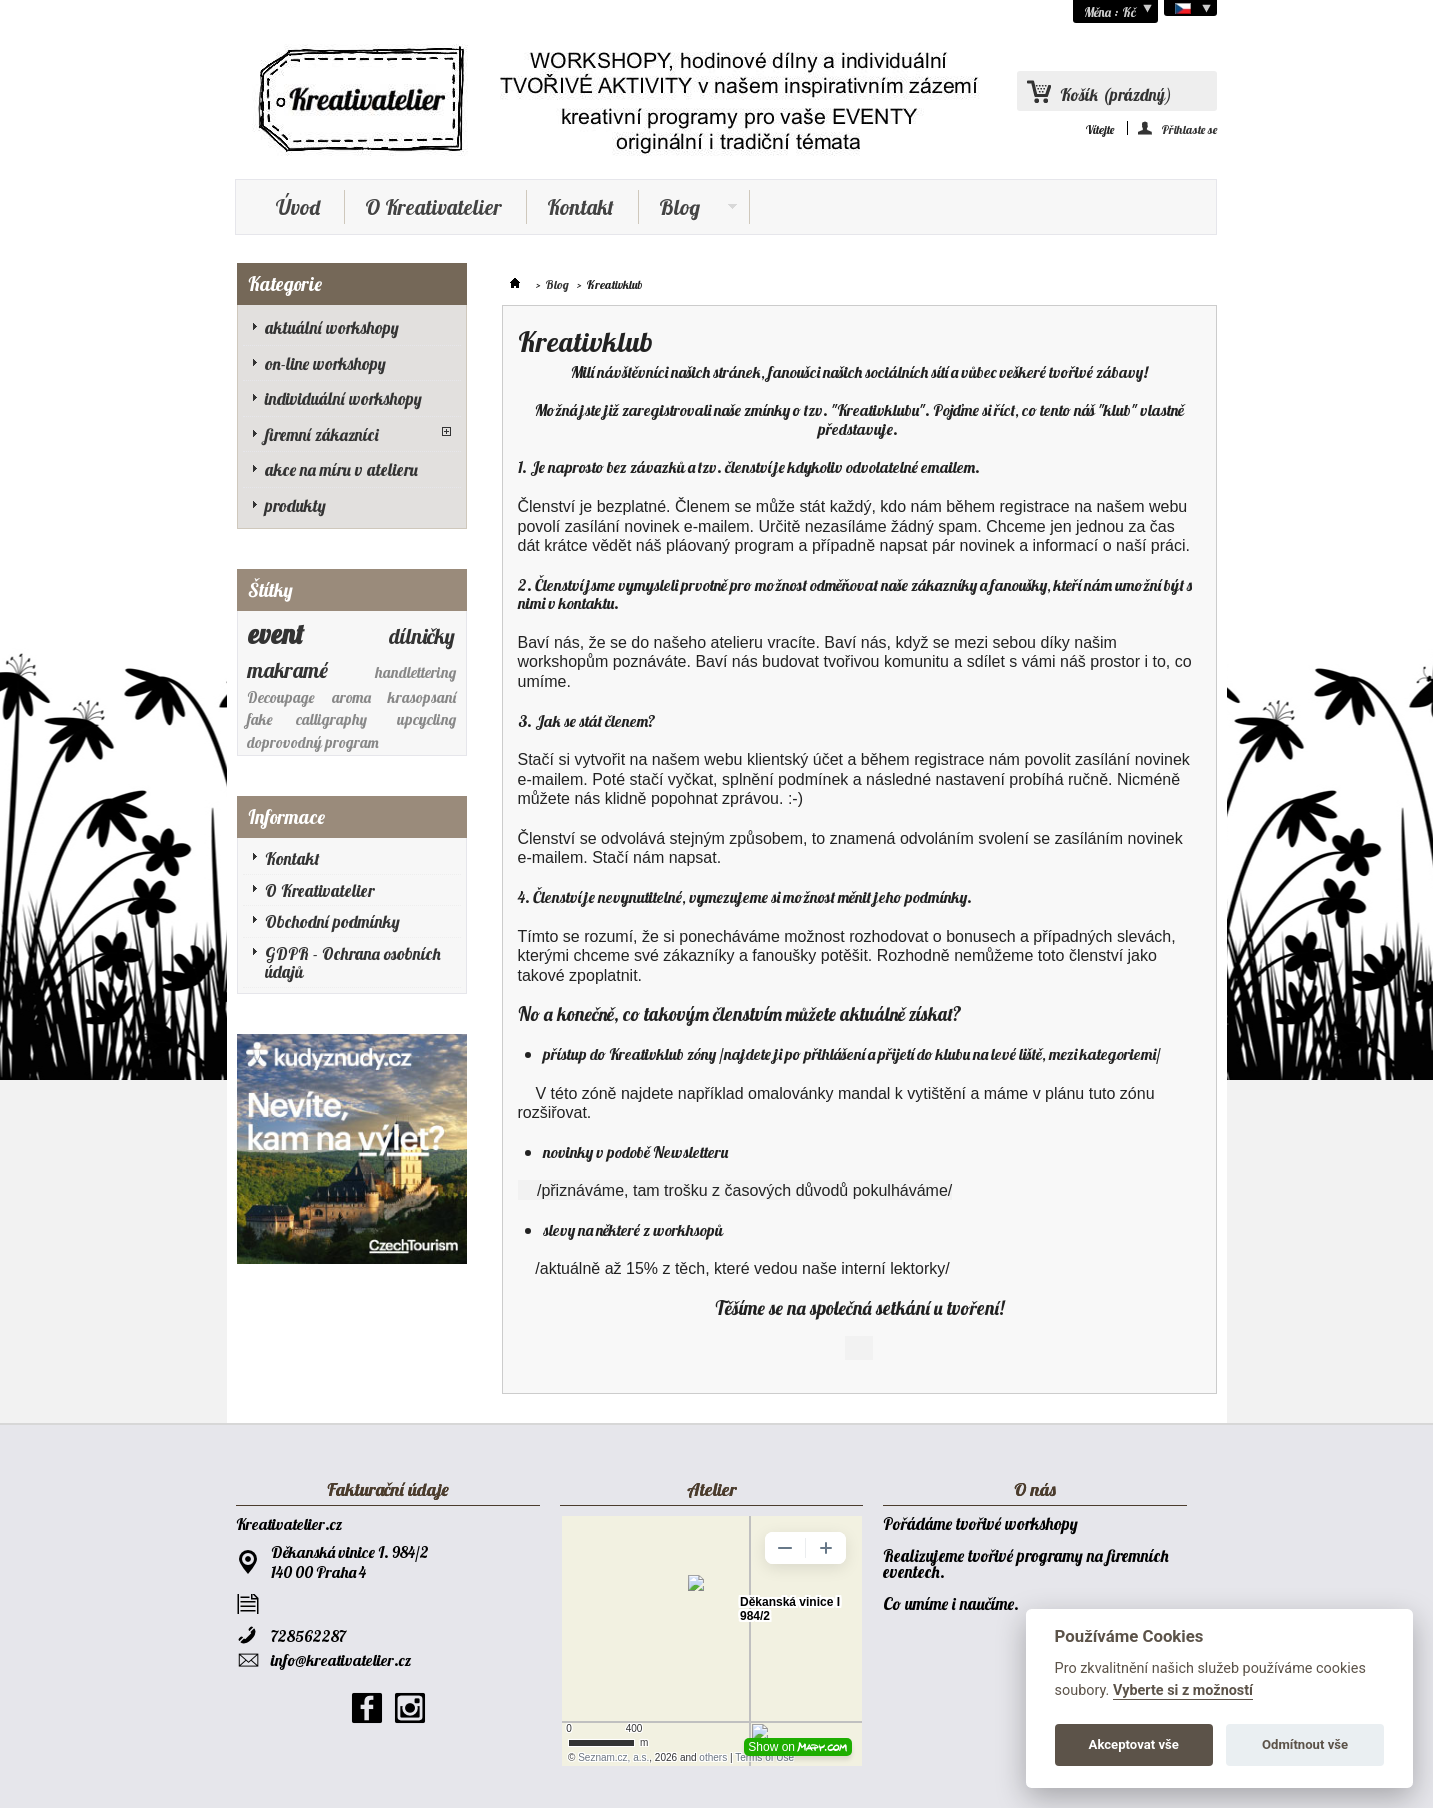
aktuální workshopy (332, 327)
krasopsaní (422, 697)
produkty (295, 505)
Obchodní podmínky (332, 921)
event (276, 634)
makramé (288, 670)
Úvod (298, 207)
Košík (1116, 94)
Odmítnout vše (1305, 1744)
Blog (688, 209)
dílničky (422, 636)
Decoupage (281, 697)
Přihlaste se (1189, 128)
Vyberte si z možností (1183, 1690)
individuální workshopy (343, 398)
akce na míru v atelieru (341, 469)
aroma (351, 697)
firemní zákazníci (322, 434)
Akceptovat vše (1134, 1744)
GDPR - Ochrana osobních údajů (353, 963)
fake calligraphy (307, 719)
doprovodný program (313, 742)
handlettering (415, 672)
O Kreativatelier (433, 207)
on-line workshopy (325, 363)
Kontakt (580, 207)
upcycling (426, 719)
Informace (286, 817)
